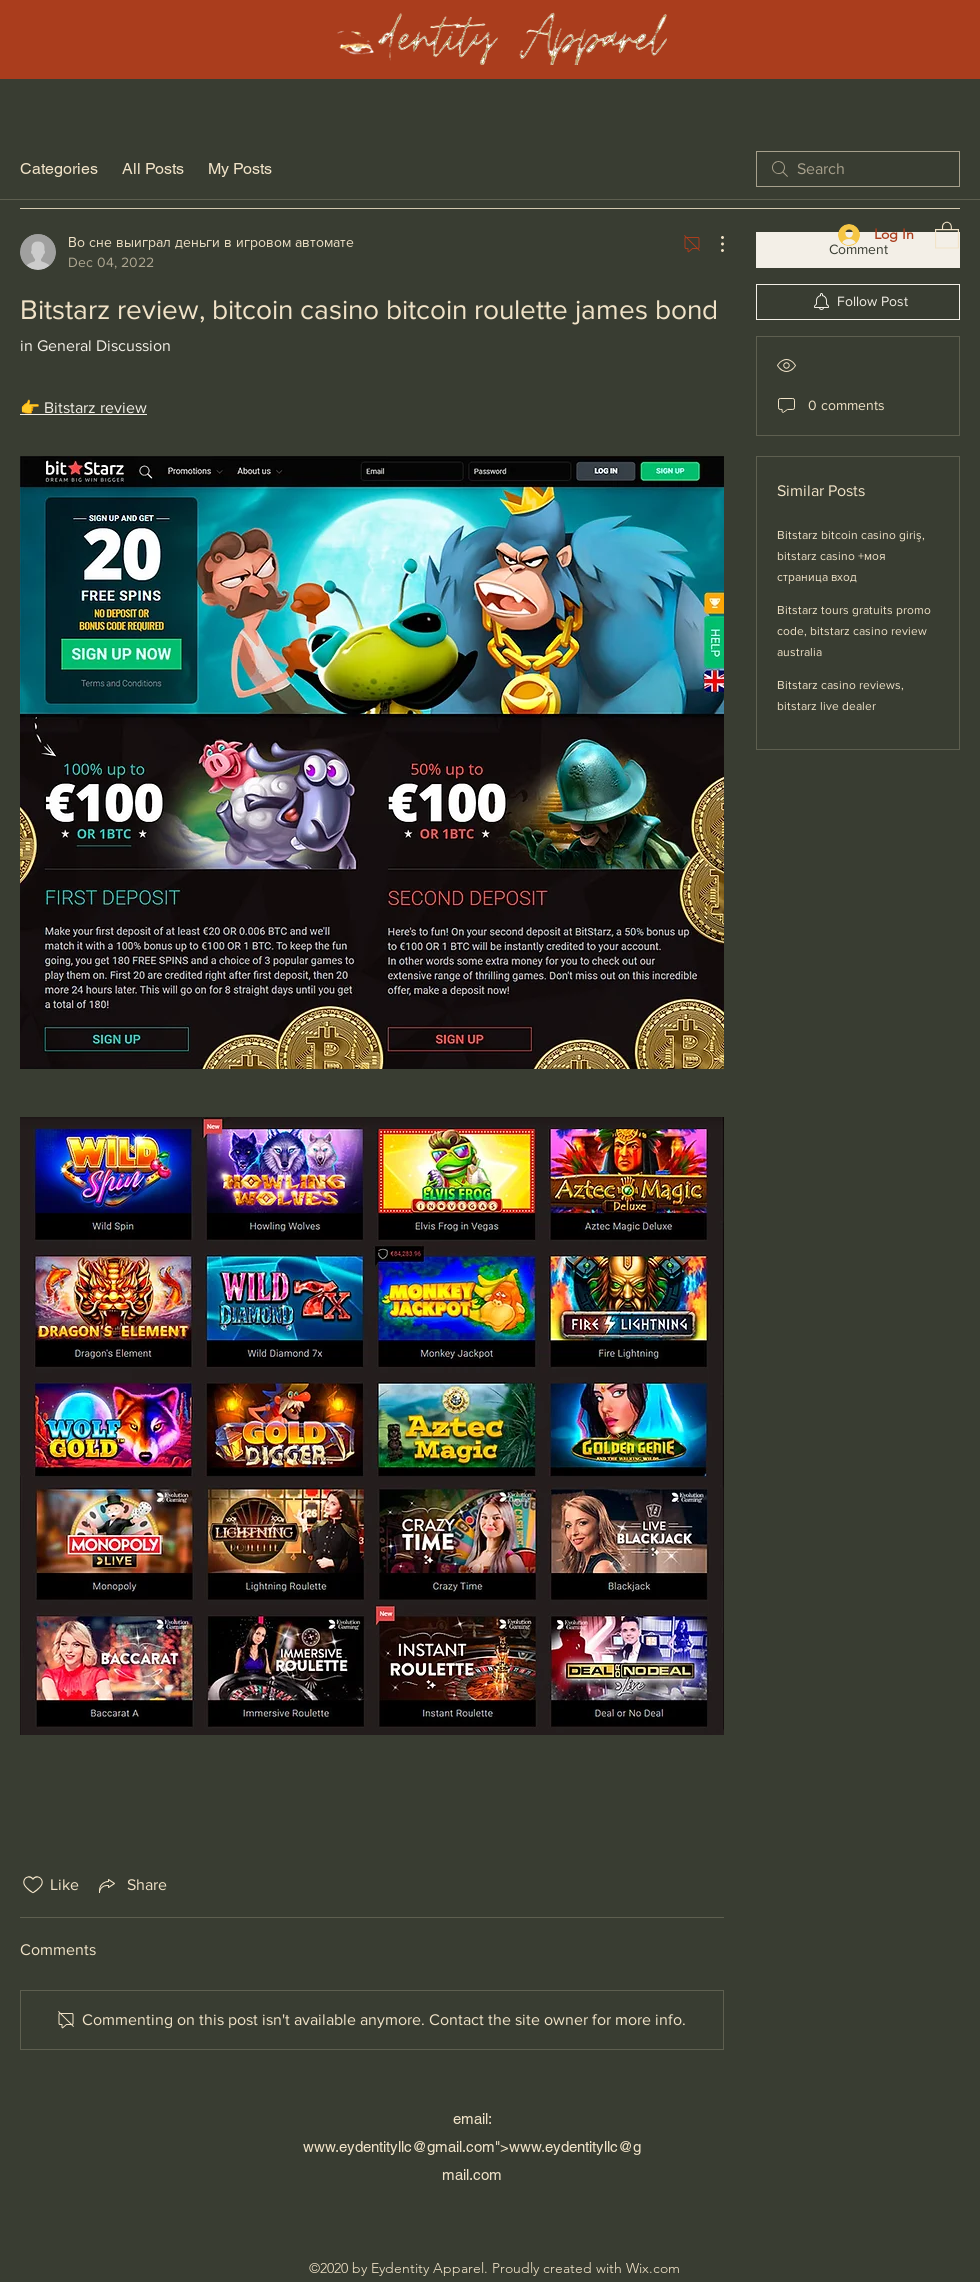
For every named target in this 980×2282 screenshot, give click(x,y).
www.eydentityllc (357, 2146)
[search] (858, 169)
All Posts (153, 168)
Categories (59, 168)
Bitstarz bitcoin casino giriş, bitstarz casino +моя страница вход (851, 556)
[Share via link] (131, 1885)
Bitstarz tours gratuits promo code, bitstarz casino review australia (854, 631)
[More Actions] (712, 244)
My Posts (240, 168)
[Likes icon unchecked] (33, 1885)
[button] (947, 234)
